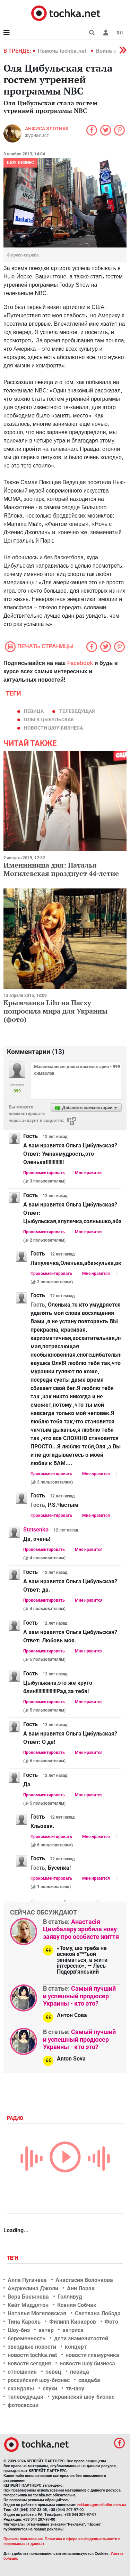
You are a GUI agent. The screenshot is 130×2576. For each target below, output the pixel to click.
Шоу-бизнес (20, 162)
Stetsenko (36, 1529)
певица (34, 711)
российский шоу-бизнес (39, 2380)
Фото (111, 2321)
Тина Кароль (24, 2321)
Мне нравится (89, 1172)
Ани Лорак (81, 2288)
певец (53, 2371)
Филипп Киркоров (72, 2321)
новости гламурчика (92, 2355)
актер (46, 2330)
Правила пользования (23, 2539)
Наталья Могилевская (37, 2313)
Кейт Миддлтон (28, 2305)
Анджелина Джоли (33, 2288)
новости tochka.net (32, 2355)
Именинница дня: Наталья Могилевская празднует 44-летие (61, 869)
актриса (73, 2330)
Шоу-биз (19, 2330)
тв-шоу (75, 2388)
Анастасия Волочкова (84, 2280)
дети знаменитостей (81, 2338)
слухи (50, 2388)
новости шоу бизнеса (87, 2363)
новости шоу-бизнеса (53, 728)
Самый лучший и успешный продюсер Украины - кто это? (79, 1996)
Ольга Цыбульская (48, 719)
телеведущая (77, 711)
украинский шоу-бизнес (83, 2397)
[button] (106, 32)
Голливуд (70, 2296)
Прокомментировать (44, 1172)
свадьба (89, 2380)
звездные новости (32, 2346)
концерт (76, 2346)
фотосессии (23, 2405)
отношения (22, 2371)
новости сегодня (29, 2363)
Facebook (80, 663)
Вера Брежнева (28, 2296)
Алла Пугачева (27, 2280)
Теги (13, 2258)
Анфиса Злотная (46, 128)
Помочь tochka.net (63, 51)
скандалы (21, 2388)
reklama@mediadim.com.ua (101, 2505)
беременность (26, 2338)
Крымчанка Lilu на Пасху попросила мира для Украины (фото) (55, 1011)
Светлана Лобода (98, 2313)
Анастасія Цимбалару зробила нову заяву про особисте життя (81, 1929)
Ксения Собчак (76, 2305)
